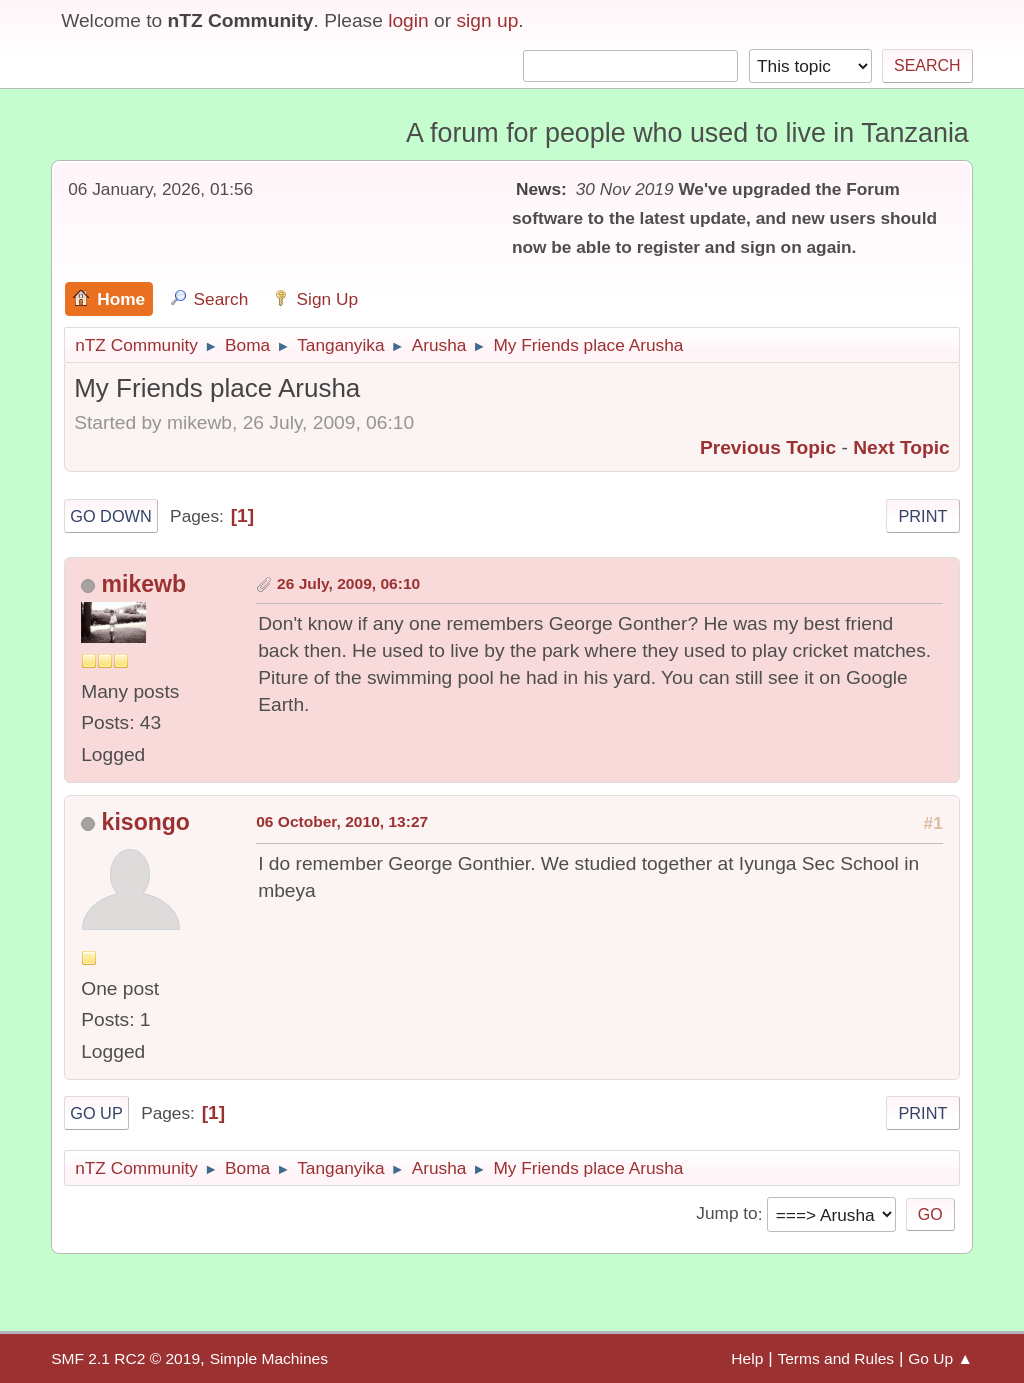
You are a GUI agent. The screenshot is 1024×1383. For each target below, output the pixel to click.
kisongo (146, 822)
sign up (487, 20)
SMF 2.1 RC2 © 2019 (125, 1358)
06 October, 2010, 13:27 (342, 821)
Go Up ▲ (940, 1358)
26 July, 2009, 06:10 (348, 583)
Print (922, 516)
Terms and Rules (835, 1358)
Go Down (111, 516)
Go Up (96, 1113)
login (408, 20)
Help (747, 1358)
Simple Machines (269, 1358)
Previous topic (768, 447)
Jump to (726, 1214)
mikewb (144, 584)
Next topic (901, 447)
